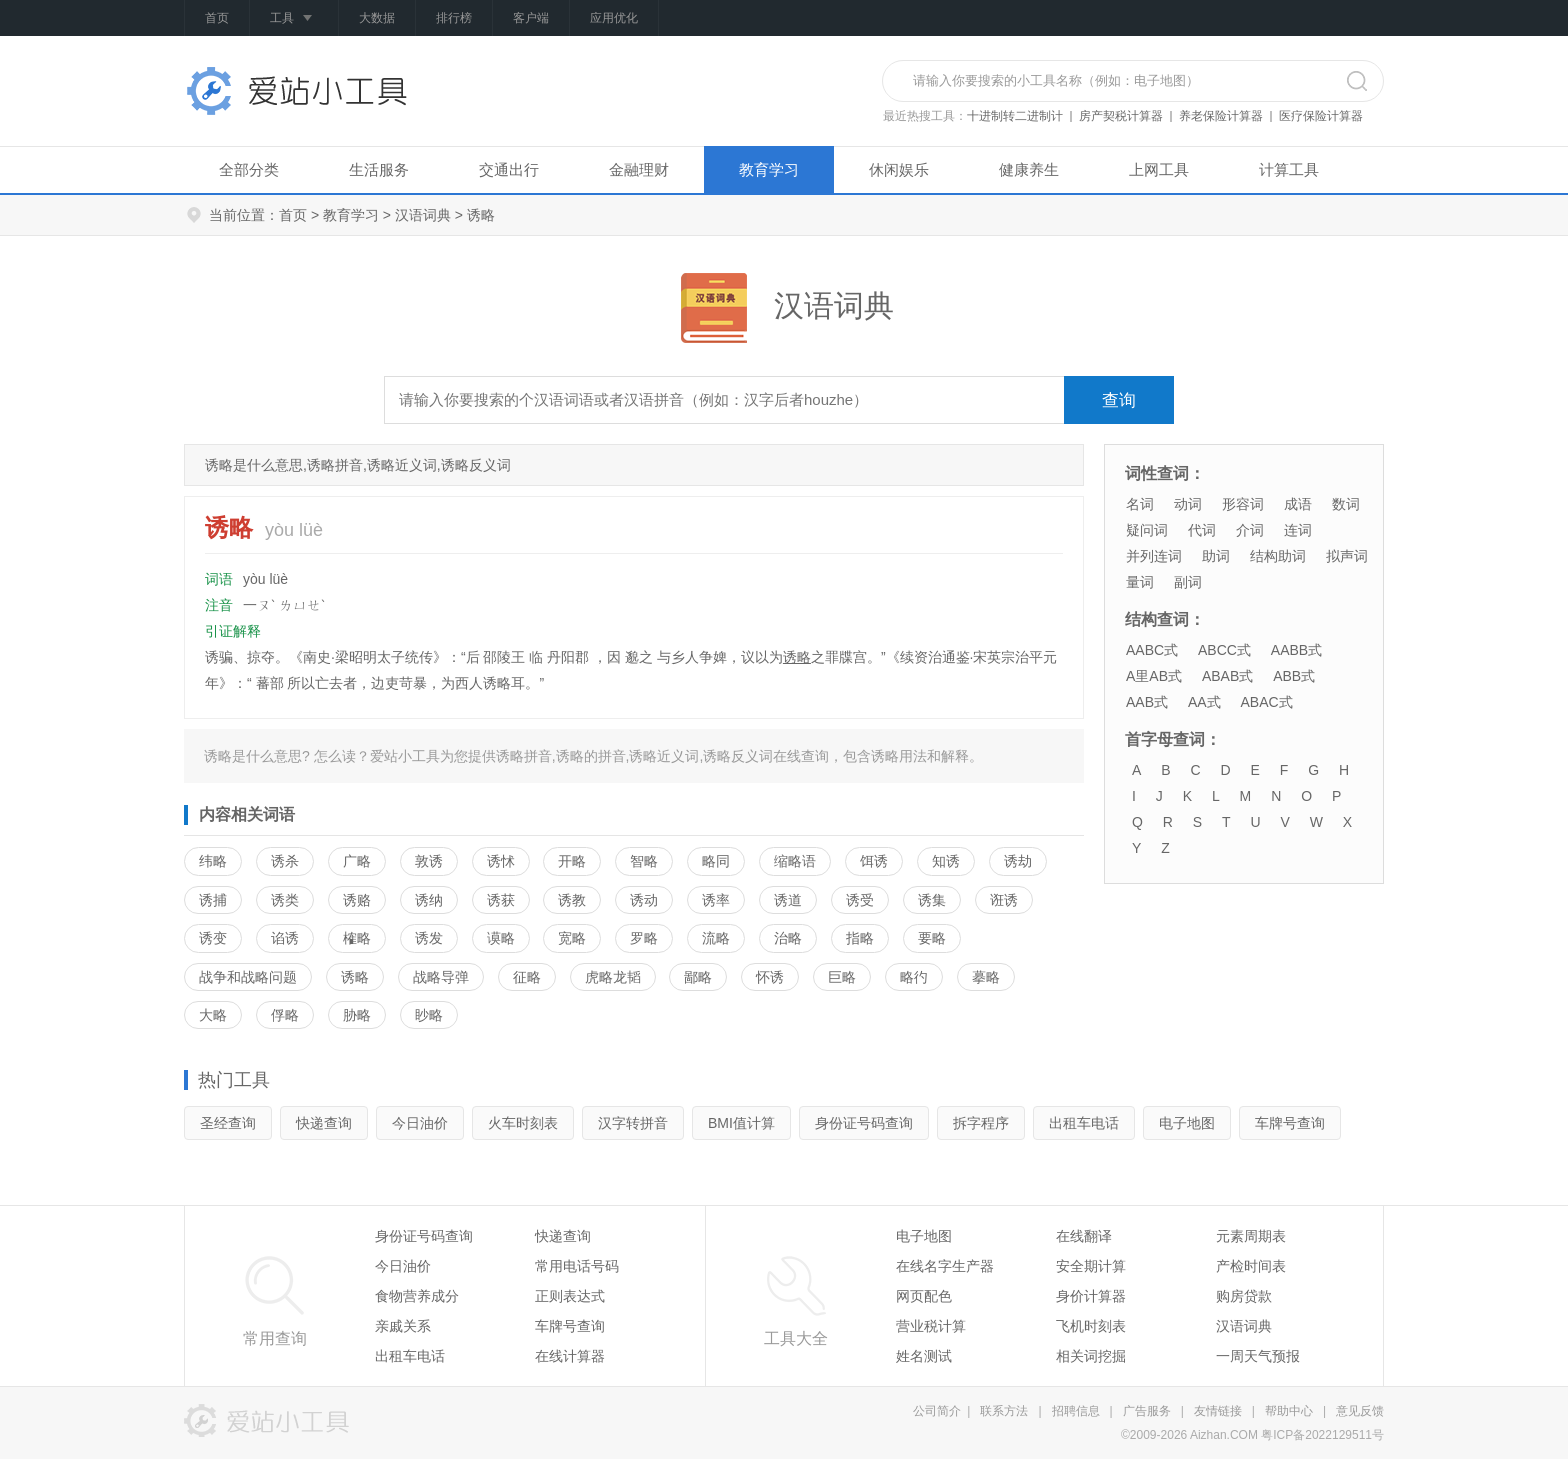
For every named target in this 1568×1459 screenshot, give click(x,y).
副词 (1188, 582)
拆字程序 (981, 1123)
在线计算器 (570, 1356)
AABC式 (1152, 650)
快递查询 (324, 1123)
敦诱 (429, 861)
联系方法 (1004, 1411)
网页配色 (924, 1296)
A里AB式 (1154, 676)
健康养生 (1029, 169)
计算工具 (1289, 169)
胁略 (357, 1015)
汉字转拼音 (633, 1123)
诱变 (213, 938)
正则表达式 (570, 1296)
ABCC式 (1224, 650)
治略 (788, 938)
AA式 (1204, 702)
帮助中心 (1289, 1411)
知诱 (946, 861)
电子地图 (1187, 1123)
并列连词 (1154, 556)
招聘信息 (1076, 1411)
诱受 (860, 900)
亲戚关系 (403, 1326)
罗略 (644, 938)
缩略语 (795, 861)
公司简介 (937, 1411)
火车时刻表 (523, 1123)
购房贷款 (1244, 1296)
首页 (217, 18)
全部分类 (249, 169)
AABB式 (1296, 650)
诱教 (572, 900)
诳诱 (1004, 900)
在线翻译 (1084, 1236)
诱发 (429, 938)
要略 (932, 938)
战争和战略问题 (248, 977)
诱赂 (357, 900)
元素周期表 (1251, 1236)
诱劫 (1018, 861)
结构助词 (1278, 556)
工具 (294, 19)
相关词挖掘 (1091, 1356)
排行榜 (454, 18)
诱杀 (285, 861)
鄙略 (698, 977)
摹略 (986, 977)
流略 (716, 938)
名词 (1140, 504)
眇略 (429, 1015)
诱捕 (213, 900)
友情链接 (1218, 1411)
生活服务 (379, 169)
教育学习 (769, 169)
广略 (357, 861)
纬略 (213, 861)
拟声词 (1347, 556)
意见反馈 (1360, 1411)
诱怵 (501, 861)
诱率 (716, 900)
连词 (1298, 530)
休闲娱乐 (899, 169)
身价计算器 (1091, 1296)
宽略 (572, 938)
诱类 (285, 900)
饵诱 (874, 861)
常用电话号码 (577, 1266)
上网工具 (1159, 169)
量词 (1140, 582)
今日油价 (420, 1123)
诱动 (644, 900)
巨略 (842, 977)
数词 (1346, 504)
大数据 (377, 18)
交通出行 (509, 169)
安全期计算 (1091, 1266)
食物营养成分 (417, 1296)
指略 (860, 938)
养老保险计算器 (1221, 116)
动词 (1188, 504)
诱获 (501, 900)
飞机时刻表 (1091, 1326)
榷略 (357, 938)
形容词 (1243, 504)
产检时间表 (1251, 1266)
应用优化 (614, 18)
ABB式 (1294, 676)
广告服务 (1147, 1411)
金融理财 (639, 169)
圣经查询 (228, 1123)
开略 (572, 861)
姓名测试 (924, 1356)
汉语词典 (423, 215)
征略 (527, 977)
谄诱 (285, 938)
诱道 (788, 900)
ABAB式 (1227, 676)
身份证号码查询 (864, 1123)
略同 (716, 861)
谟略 (501, 938)
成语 (1298, 504)
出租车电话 (1084, 1123)
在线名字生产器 (945, 1266)
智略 (644, 861)
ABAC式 (1266, 702)
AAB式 (1147, 702)
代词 (1202, 530)
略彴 (914, 977)
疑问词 (1147, 530)
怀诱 (770, 977)
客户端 (531, 18)
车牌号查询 (1290, 1123)
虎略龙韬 (613, 977)
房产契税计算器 (1121, 116)
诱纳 (429, 900)
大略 (213, 1015)
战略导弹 (441, 977)
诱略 (797, 657)
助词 (1216, 556)
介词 (1250, 530)
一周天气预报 (1258, 1356)
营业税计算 (931, 1326)
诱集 (932, 900)
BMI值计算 (741, 1123)
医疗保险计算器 (1321, 116)
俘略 (285, 1015)
